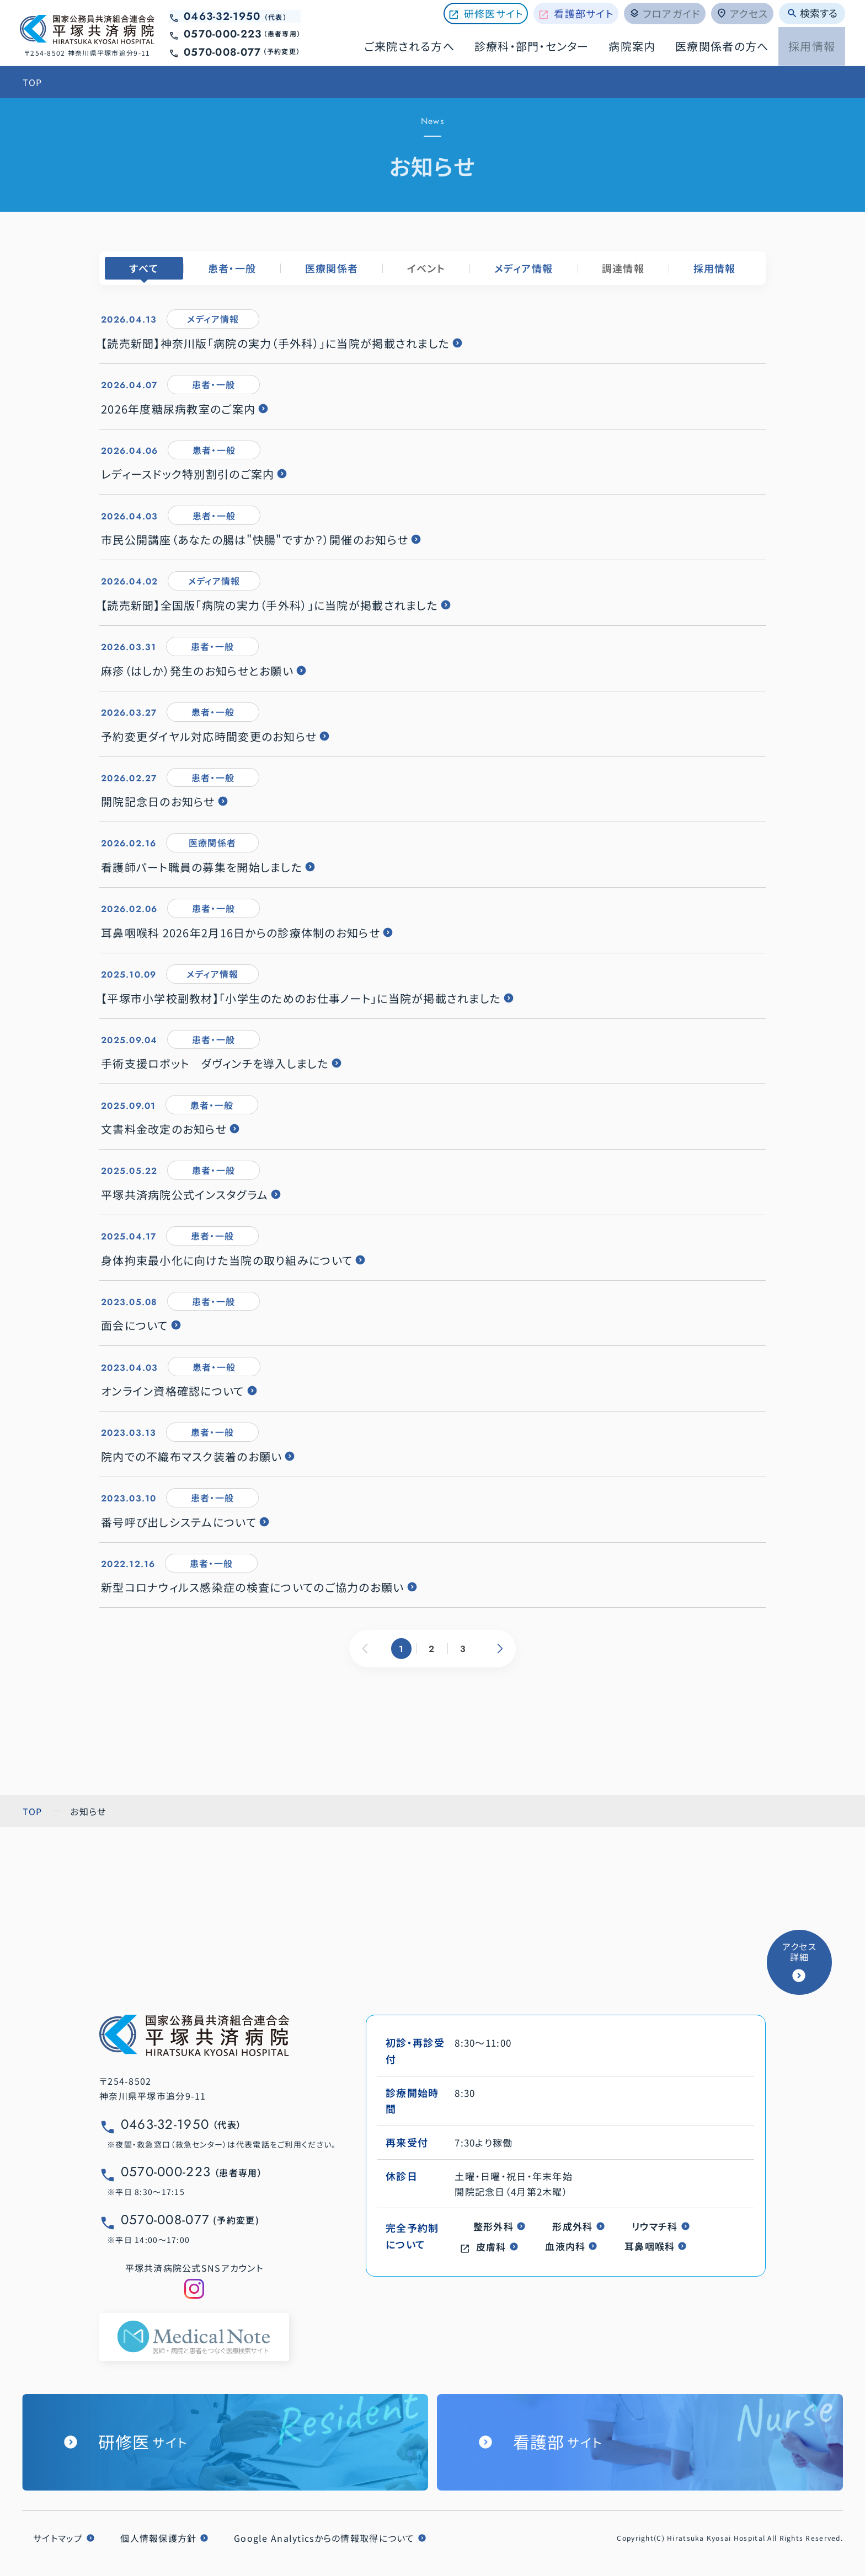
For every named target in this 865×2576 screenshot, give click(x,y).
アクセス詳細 (799, 1951)
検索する (812, 13)
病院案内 (631, 46)
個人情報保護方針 (158, 2538)
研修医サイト (494, 13)
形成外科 (572, 2226)
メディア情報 (523, 268)
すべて (144, 268)
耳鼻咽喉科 (649, 2246)
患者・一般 (232, 268)
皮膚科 (491, 2246)
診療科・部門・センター (531, 46)
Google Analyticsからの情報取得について (324, 2538)
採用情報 (811, 46)
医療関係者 (331, 268)
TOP (32, 82)
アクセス (742, 13)
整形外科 (493, 2226)
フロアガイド (665, 13)
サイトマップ (58, 2538)
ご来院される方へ (409, 46)
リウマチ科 (654, 2226)
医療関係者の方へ (721, 46)
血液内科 (565, 2246)
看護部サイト (584, 13)
